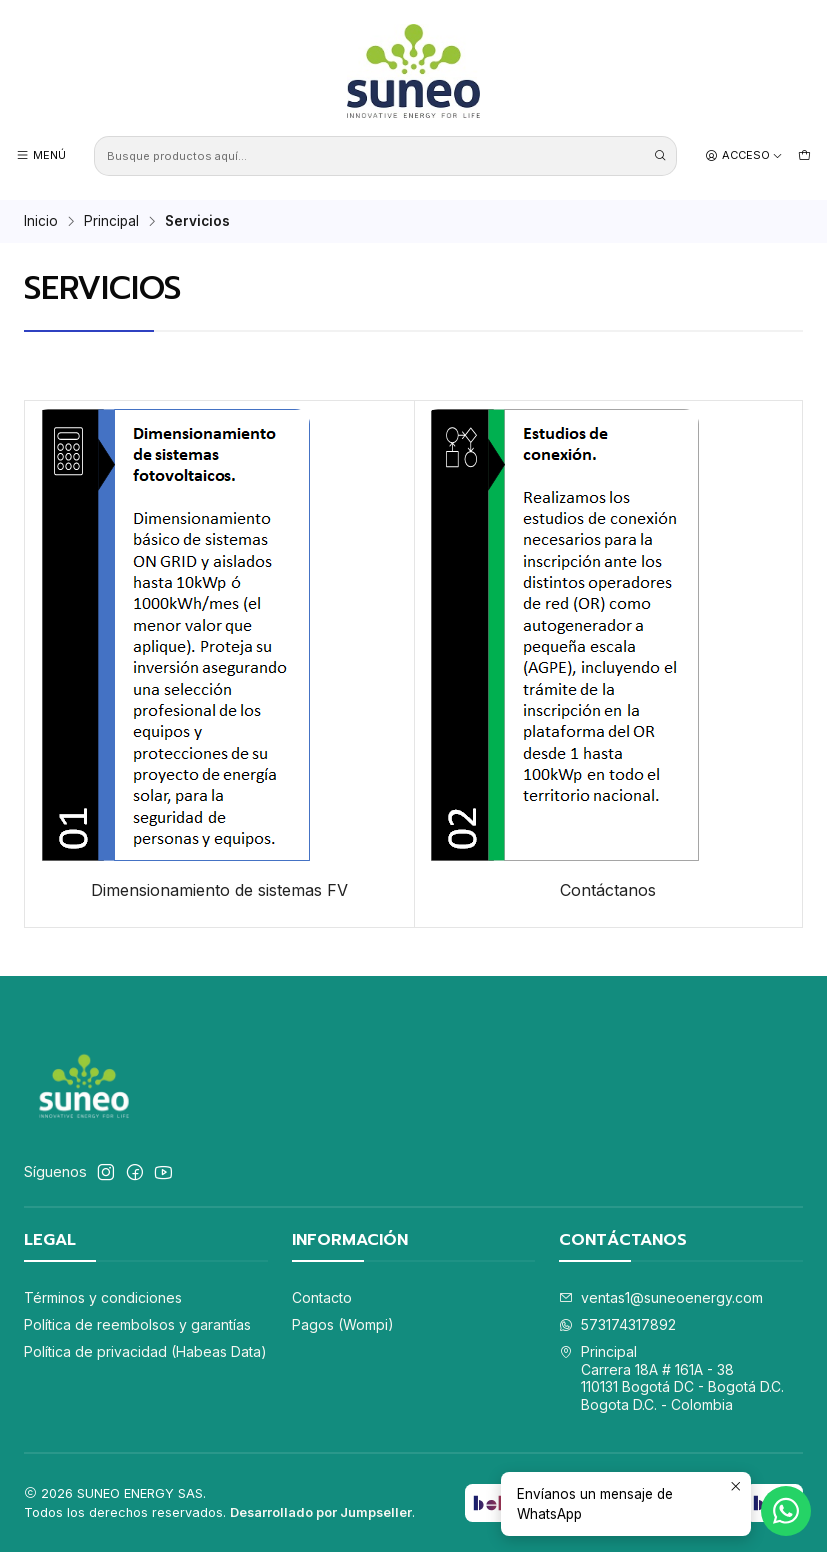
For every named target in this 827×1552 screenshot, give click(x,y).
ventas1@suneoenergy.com (661, 1297)
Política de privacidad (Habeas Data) (145, 1351)
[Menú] (41, 155)
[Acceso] (744, 155)
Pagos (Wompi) (343, 1324)
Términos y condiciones (103, 1297)
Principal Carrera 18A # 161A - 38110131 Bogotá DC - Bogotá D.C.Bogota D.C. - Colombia (671, 1378)
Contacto (322, 1297)
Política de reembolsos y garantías (137, 1324)
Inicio (41, 222)
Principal (111, 222)
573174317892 (617, 1324)
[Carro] (804, 155)
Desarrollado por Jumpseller (321, 1512)
